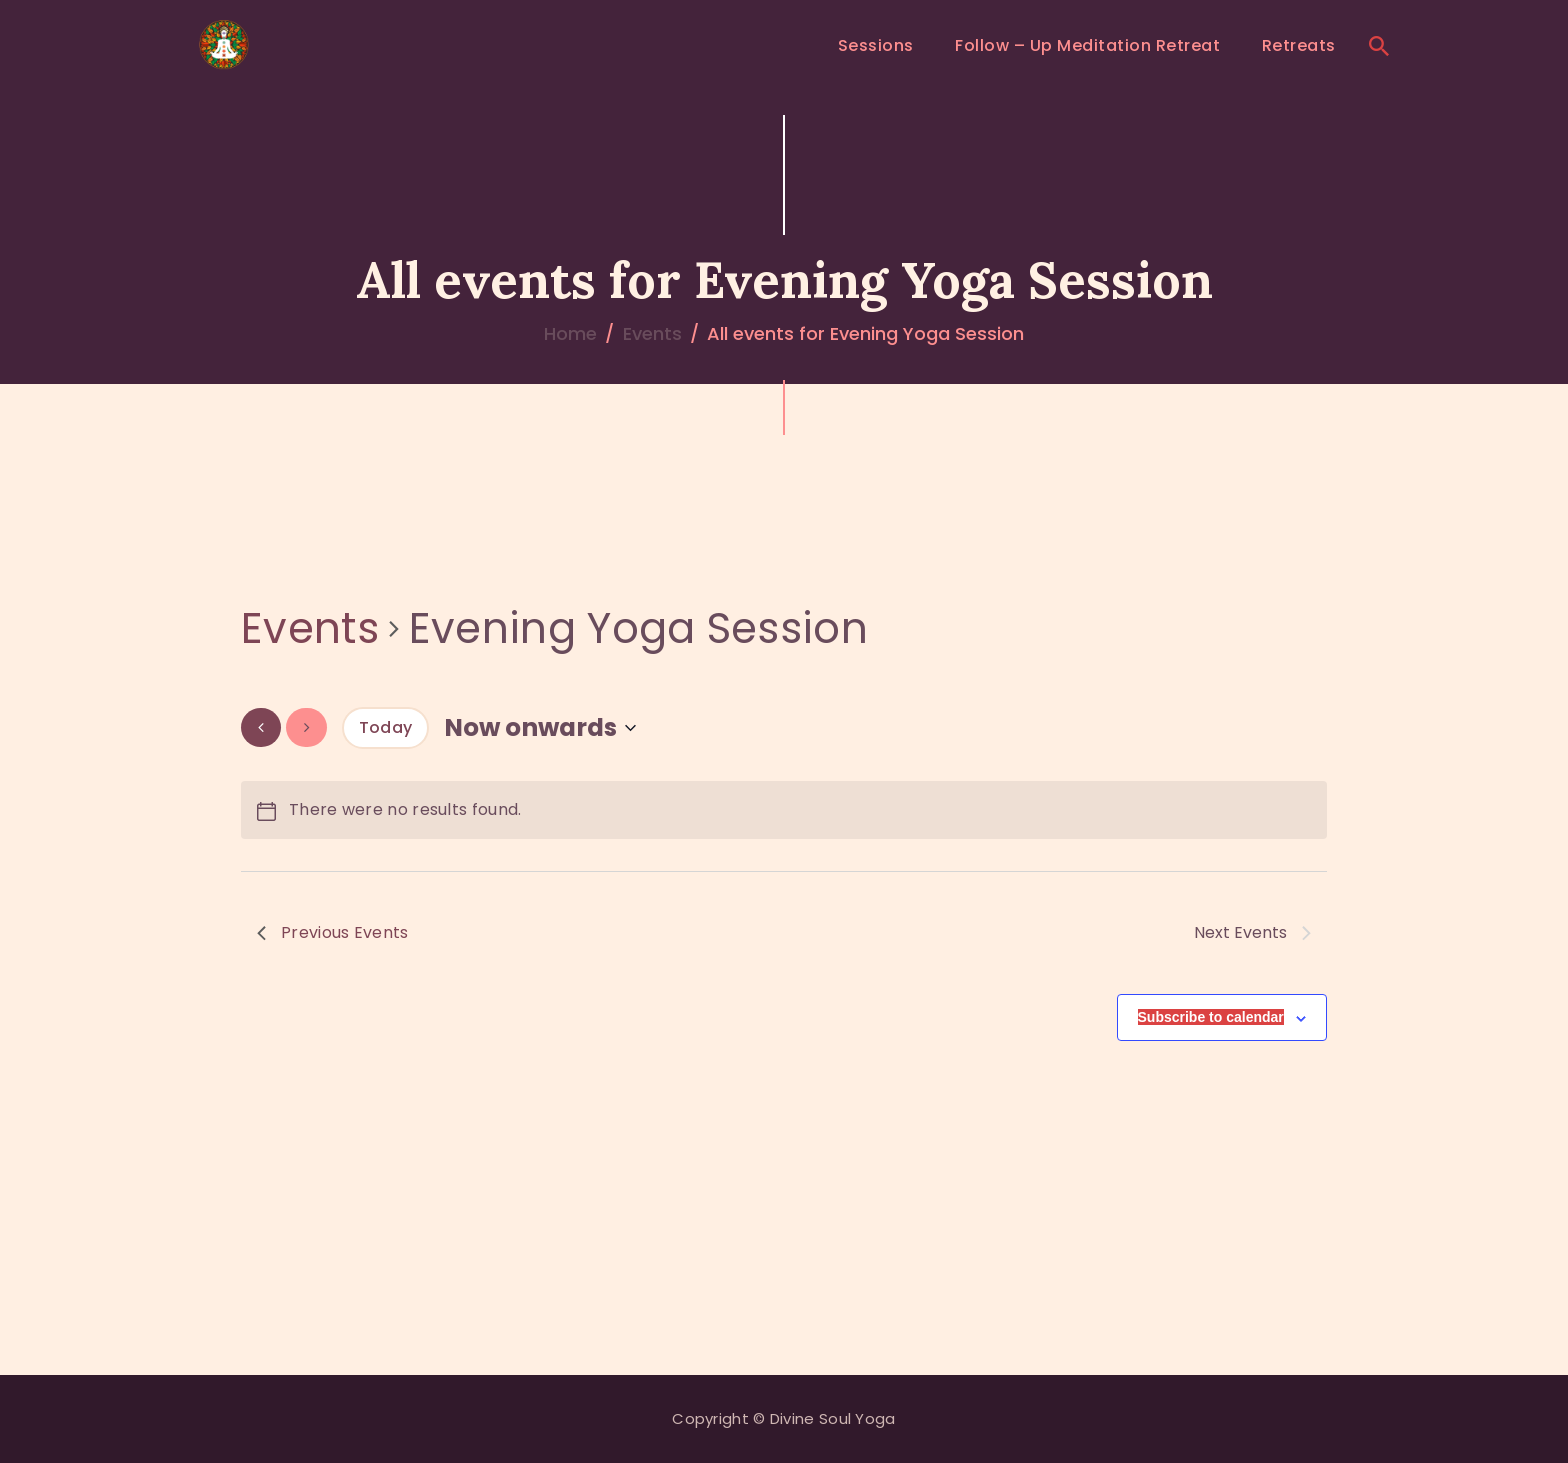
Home (570, 333)
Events (652, 333)
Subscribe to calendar (1211, 1017)
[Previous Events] (261, 727)
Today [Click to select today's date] (386, 727)
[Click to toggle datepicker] (540, 727)
